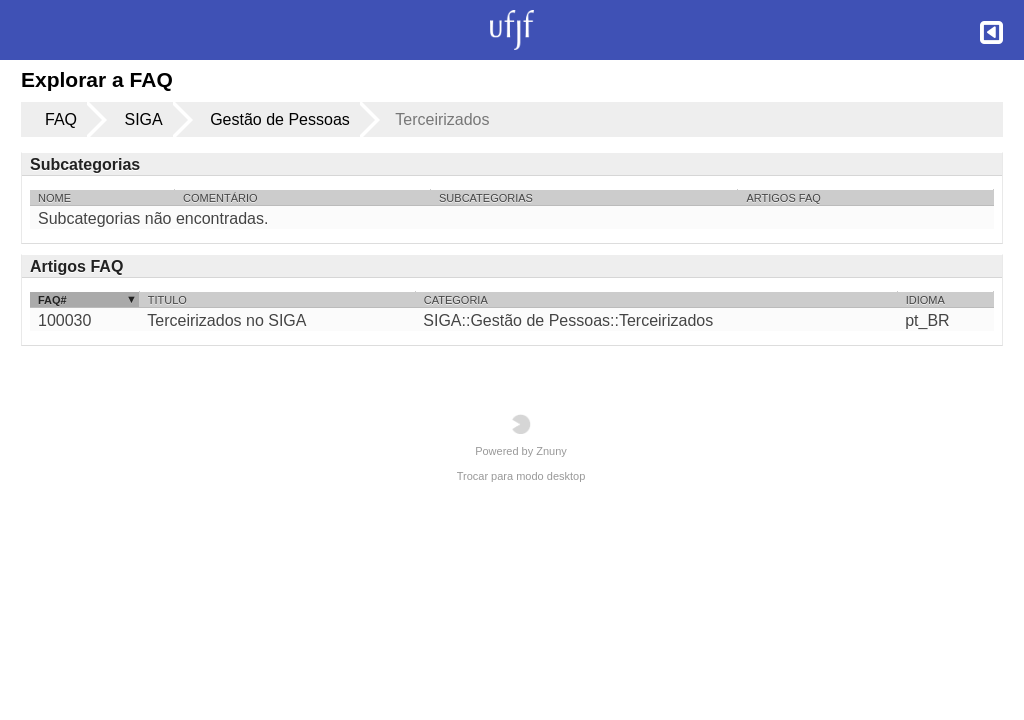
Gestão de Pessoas (280, 119)
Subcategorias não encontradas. (153, 218)
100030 (64, 320)
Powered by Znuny (521, 435)
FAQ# (52, 300)
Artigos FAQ (783, 198)
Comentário (220, 198)
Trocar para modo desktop (521, 476)
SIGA (143, 119)
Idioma (925, 300)
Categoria (456, 300)
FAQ (61, 119)
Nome (54, 198)
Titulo (167, 300)
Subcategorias (486, 198)
